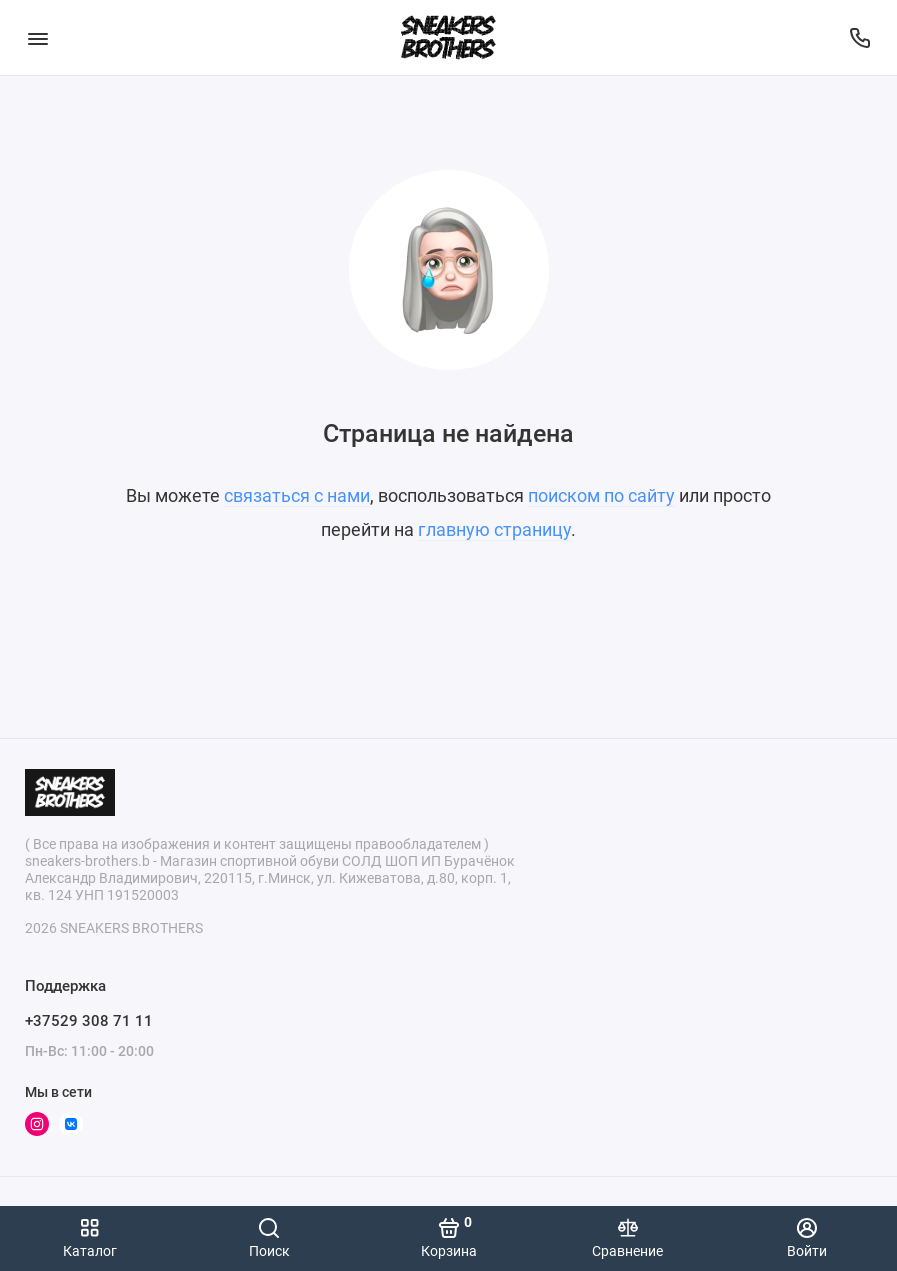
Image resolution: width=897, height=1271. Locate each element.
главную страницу (494, 529)
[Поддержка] (859, 37)
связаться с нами (297, 495)
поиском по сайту (601, 495)
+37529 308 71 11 (89, 1021)
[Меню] (37, 37)
